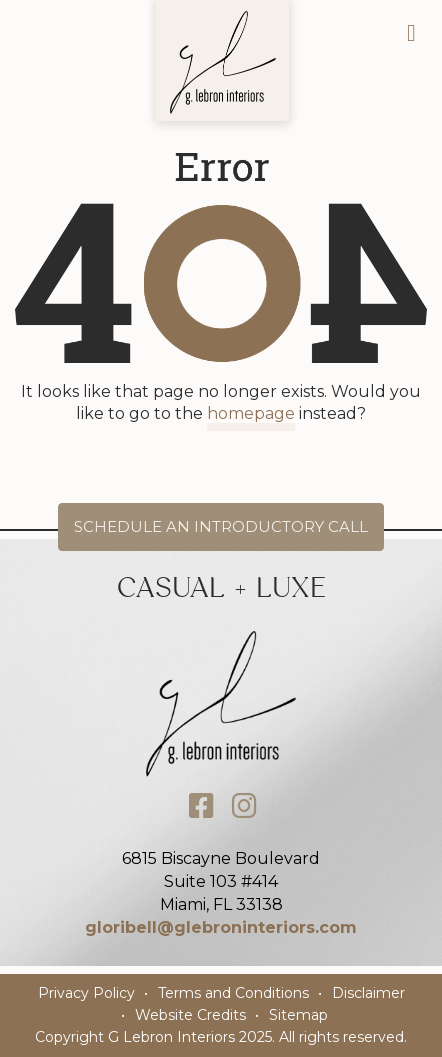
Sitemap (298, 1015)
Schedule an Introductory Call (221, 526)
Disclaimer (368, 993)
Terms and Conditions (233, 993)
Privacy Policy (86, 993)
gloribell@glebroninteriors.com (221, 927)
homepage (251, 413)
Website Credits (190, 1015)
